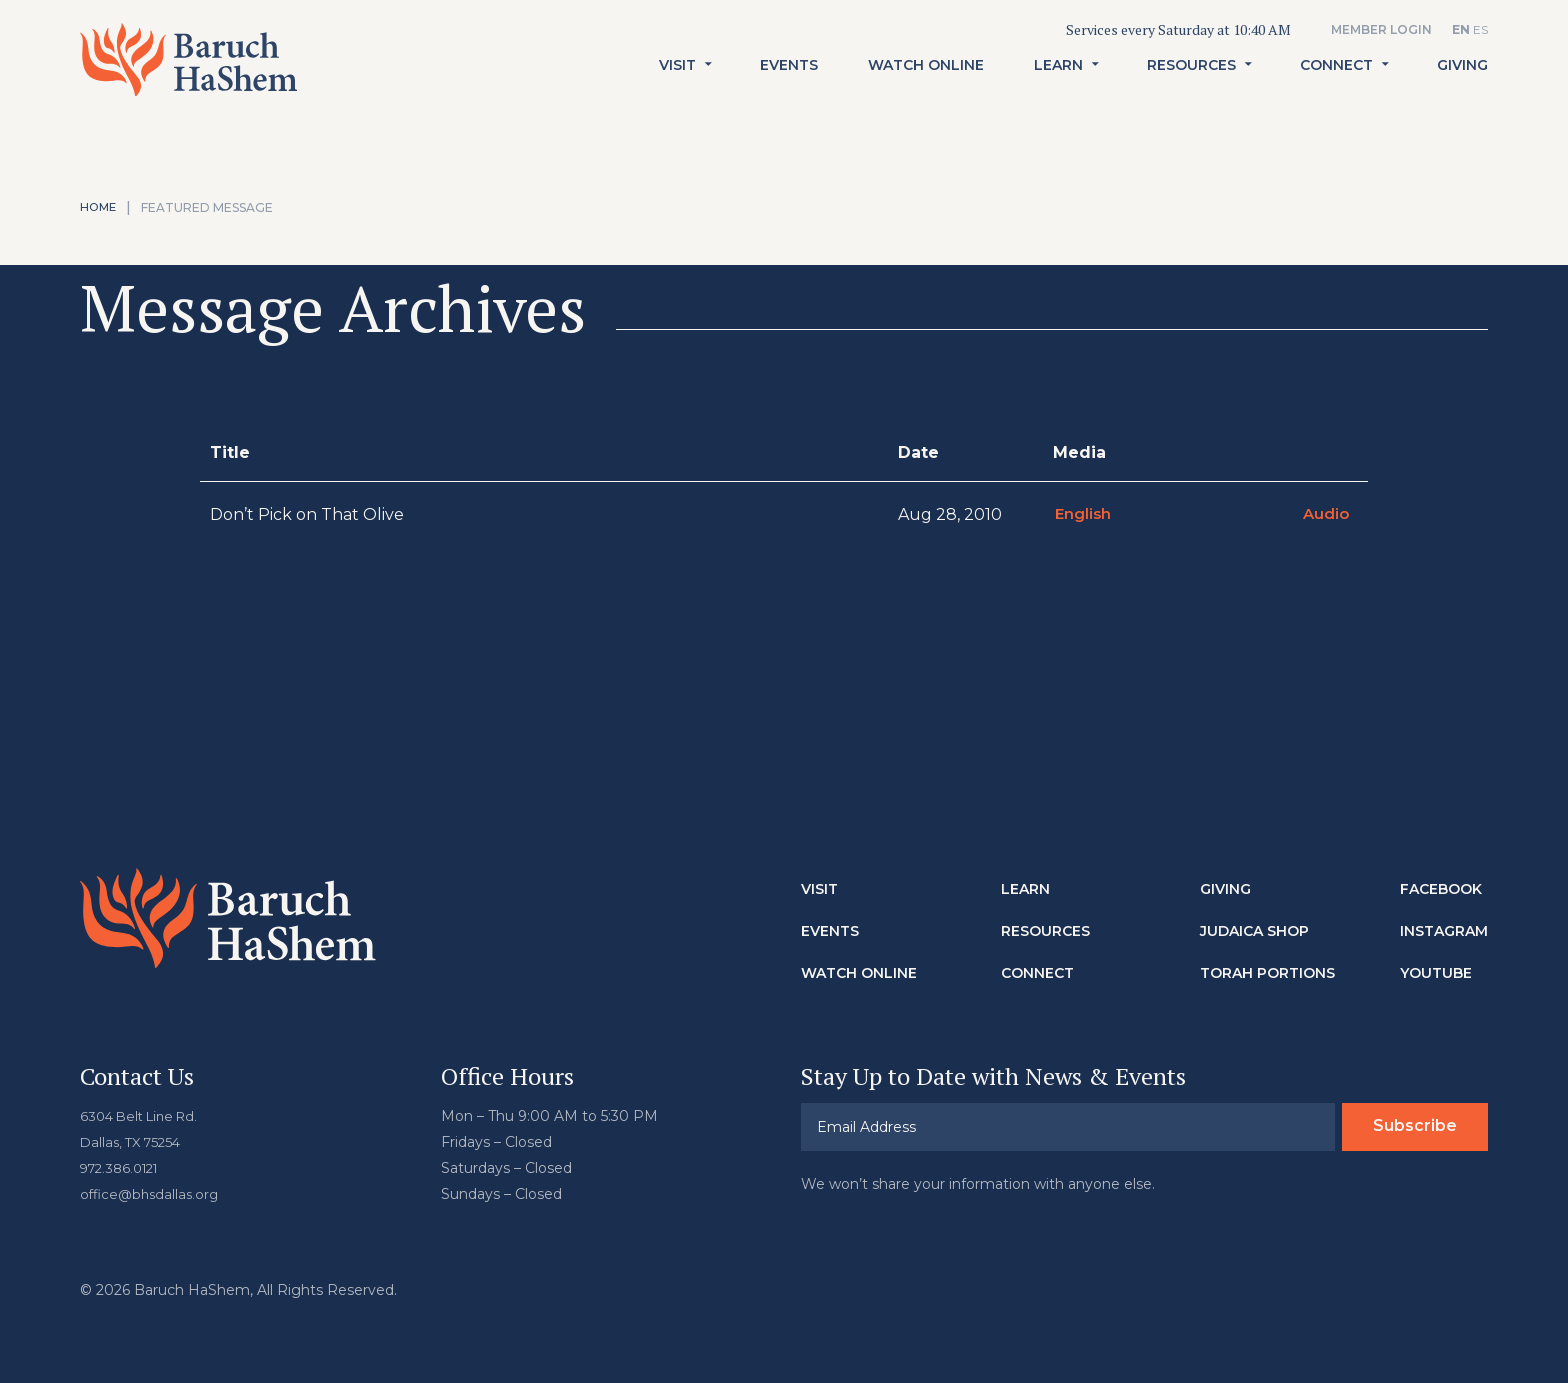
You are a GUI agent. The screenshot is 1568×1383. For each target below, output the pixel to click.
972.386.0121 (124, 1168)
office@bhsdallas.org (152, 1194)
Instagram (1444, 931)
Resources (1191, 89)
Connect (1336, 89)
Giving (1462, 89)
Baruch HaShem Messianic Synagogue (213, 75)
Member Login (1381, 29)
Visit (677, 89)
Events (789, 89)
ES (1480, 29)
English (1082, 514)
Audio (1324, 514)
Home (99, 207)
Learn (1058, 89)
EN (1461, 29)
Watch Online (926, 89)
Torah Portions (1267, 973)
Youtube (1436, 973)
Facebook (1441, 889)
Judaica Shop (1254, 931)
